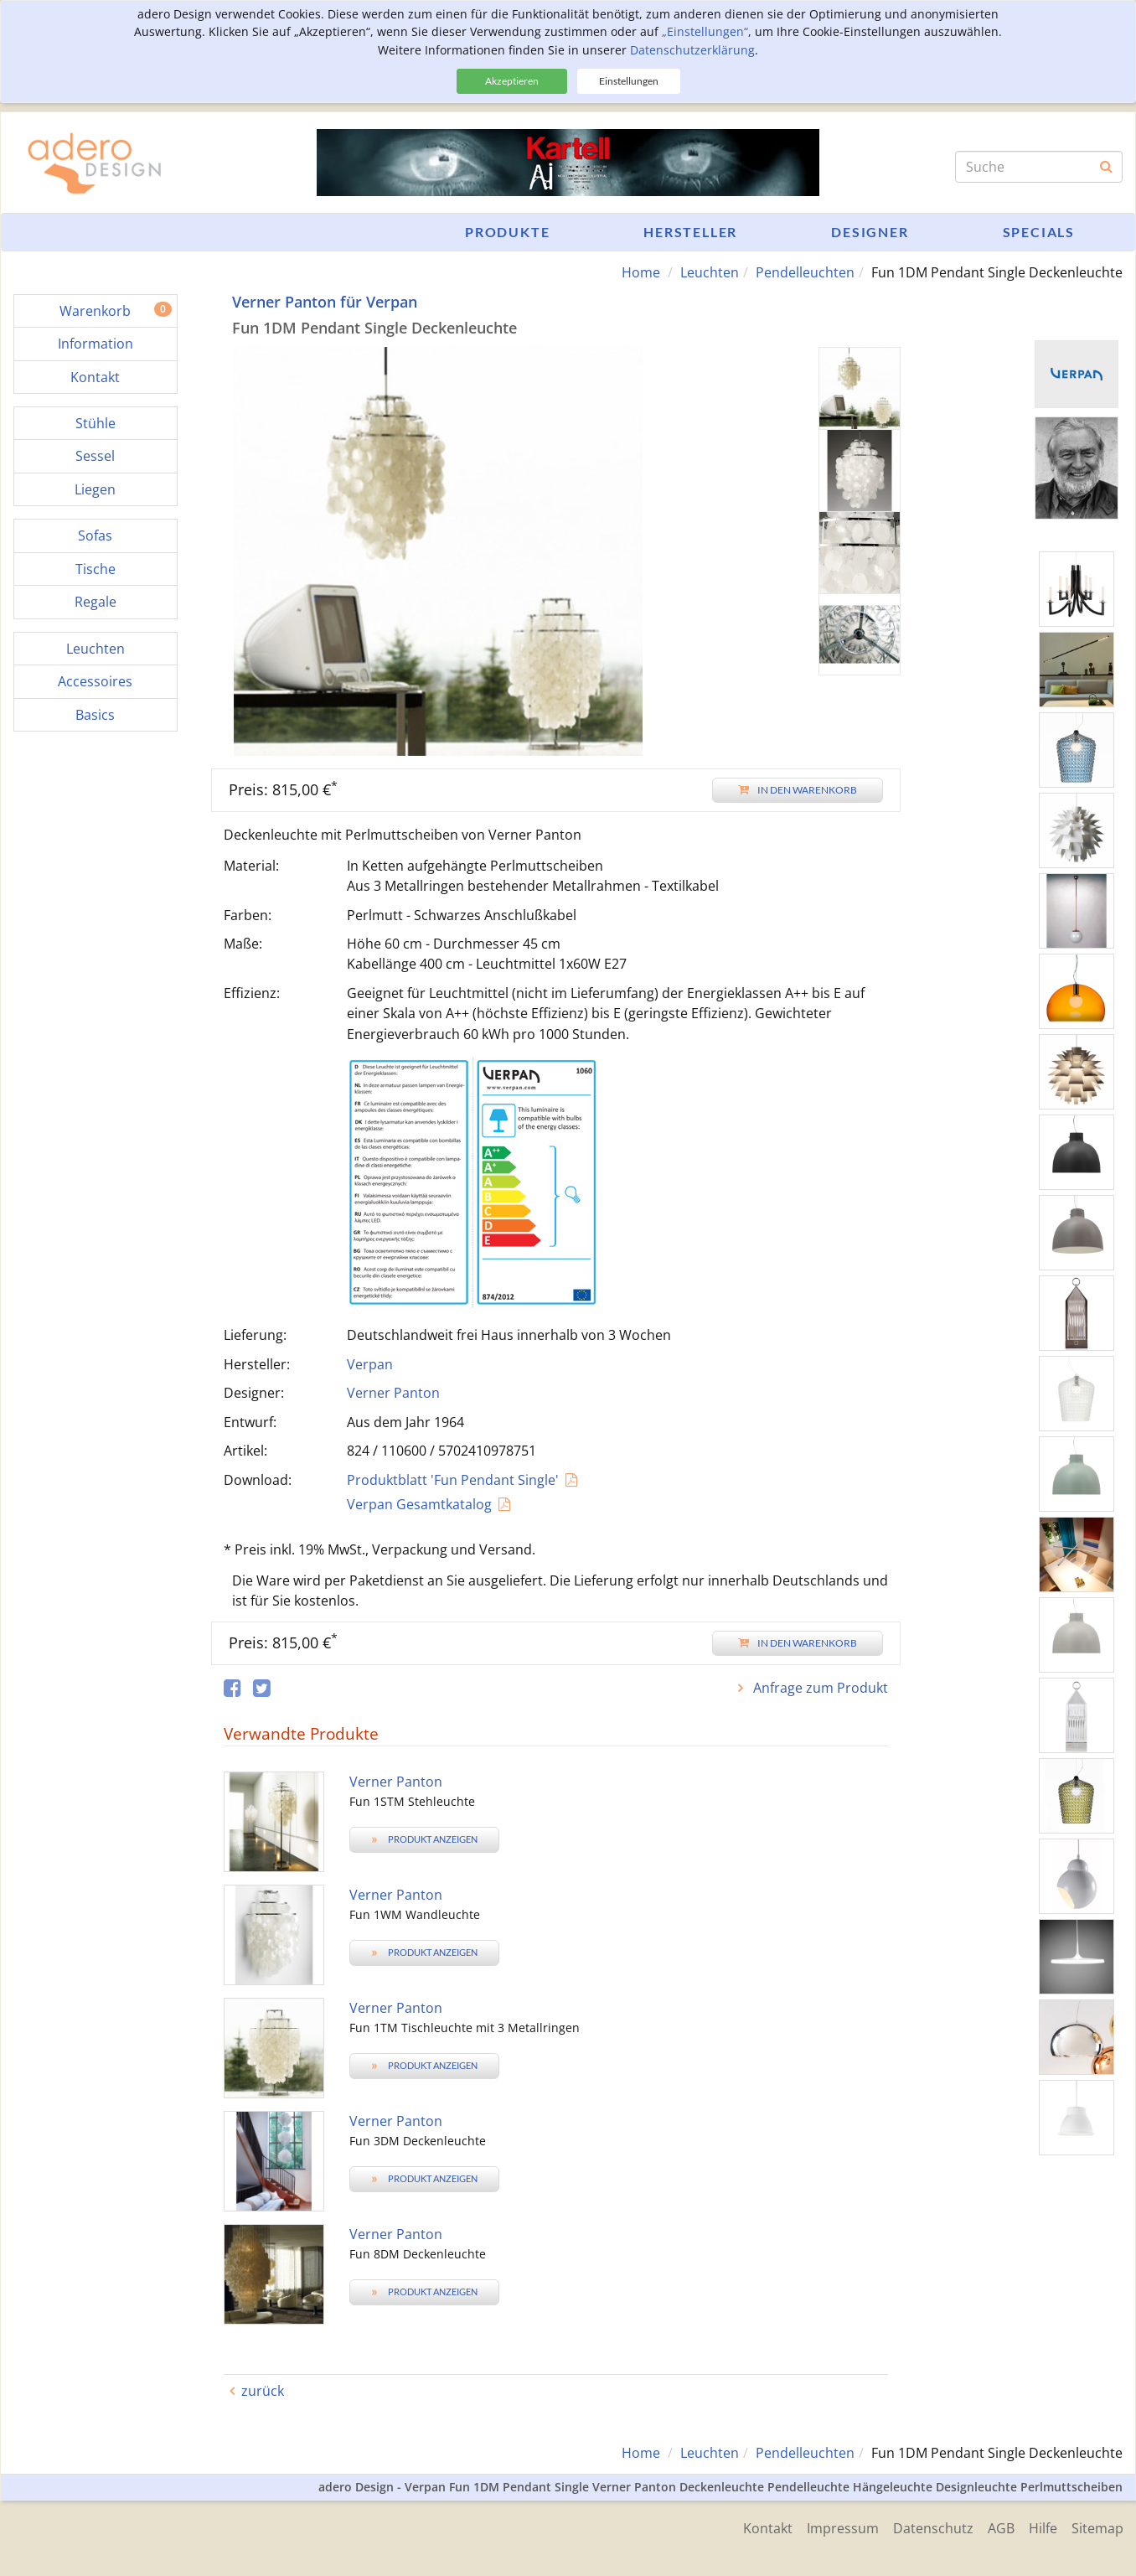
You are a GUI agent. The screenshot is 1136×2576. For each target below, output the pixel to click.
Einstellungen (628, 81)
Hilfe (1040, 2527)
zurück (262, 2391)
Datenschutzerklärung (692, 50)
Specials (1039, 232)
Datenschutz (926, 2527)
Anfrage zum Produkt (819, 1688)
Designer (869, 232)
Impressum (833, 2527)
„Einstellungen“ (705, 31)
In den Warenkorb (797, 790)
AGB (996, 2527)
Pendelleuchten (805, 272)
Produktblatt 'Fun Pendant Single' (453, 1480)
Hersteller (690, 232)
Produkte (507, 232)
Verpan (370, 1364)
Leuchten (709, 272)
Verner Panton (393, 1393)
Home (641, 272)
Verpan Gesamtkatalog (419, 1504)
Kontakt (755, 2527)
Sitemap (1097, 2527)
